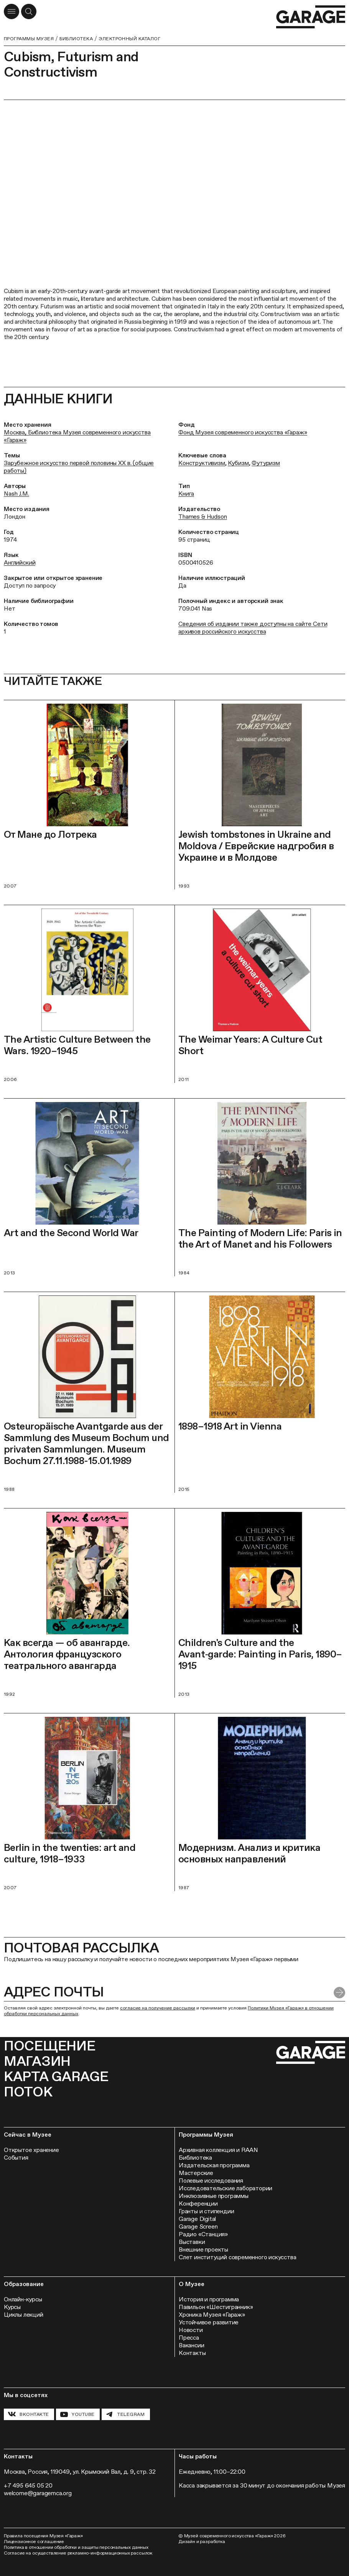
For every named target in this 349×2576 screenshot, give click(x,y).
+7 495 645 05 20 (28, 2485)
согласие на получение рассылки (157, 2008)
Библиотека (76, 38)
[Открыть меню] (11, 11)
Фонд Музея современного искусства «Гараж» (242, 432)
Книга (186, 493)
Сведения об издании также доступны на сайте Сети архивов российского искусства (252, 627)
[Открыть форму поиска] (28, 11)
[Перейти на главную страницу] (310, 17)
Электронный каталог (129, 38)
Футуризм (266, 463)
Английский (19, 562)
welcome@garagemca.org (38, 2493)
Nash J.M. (16, 493)
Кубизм (238, 463)
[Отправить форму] (339, 1992)
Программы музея (29, 38)
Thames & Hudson (202, 516)
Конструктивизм (201, 463)
